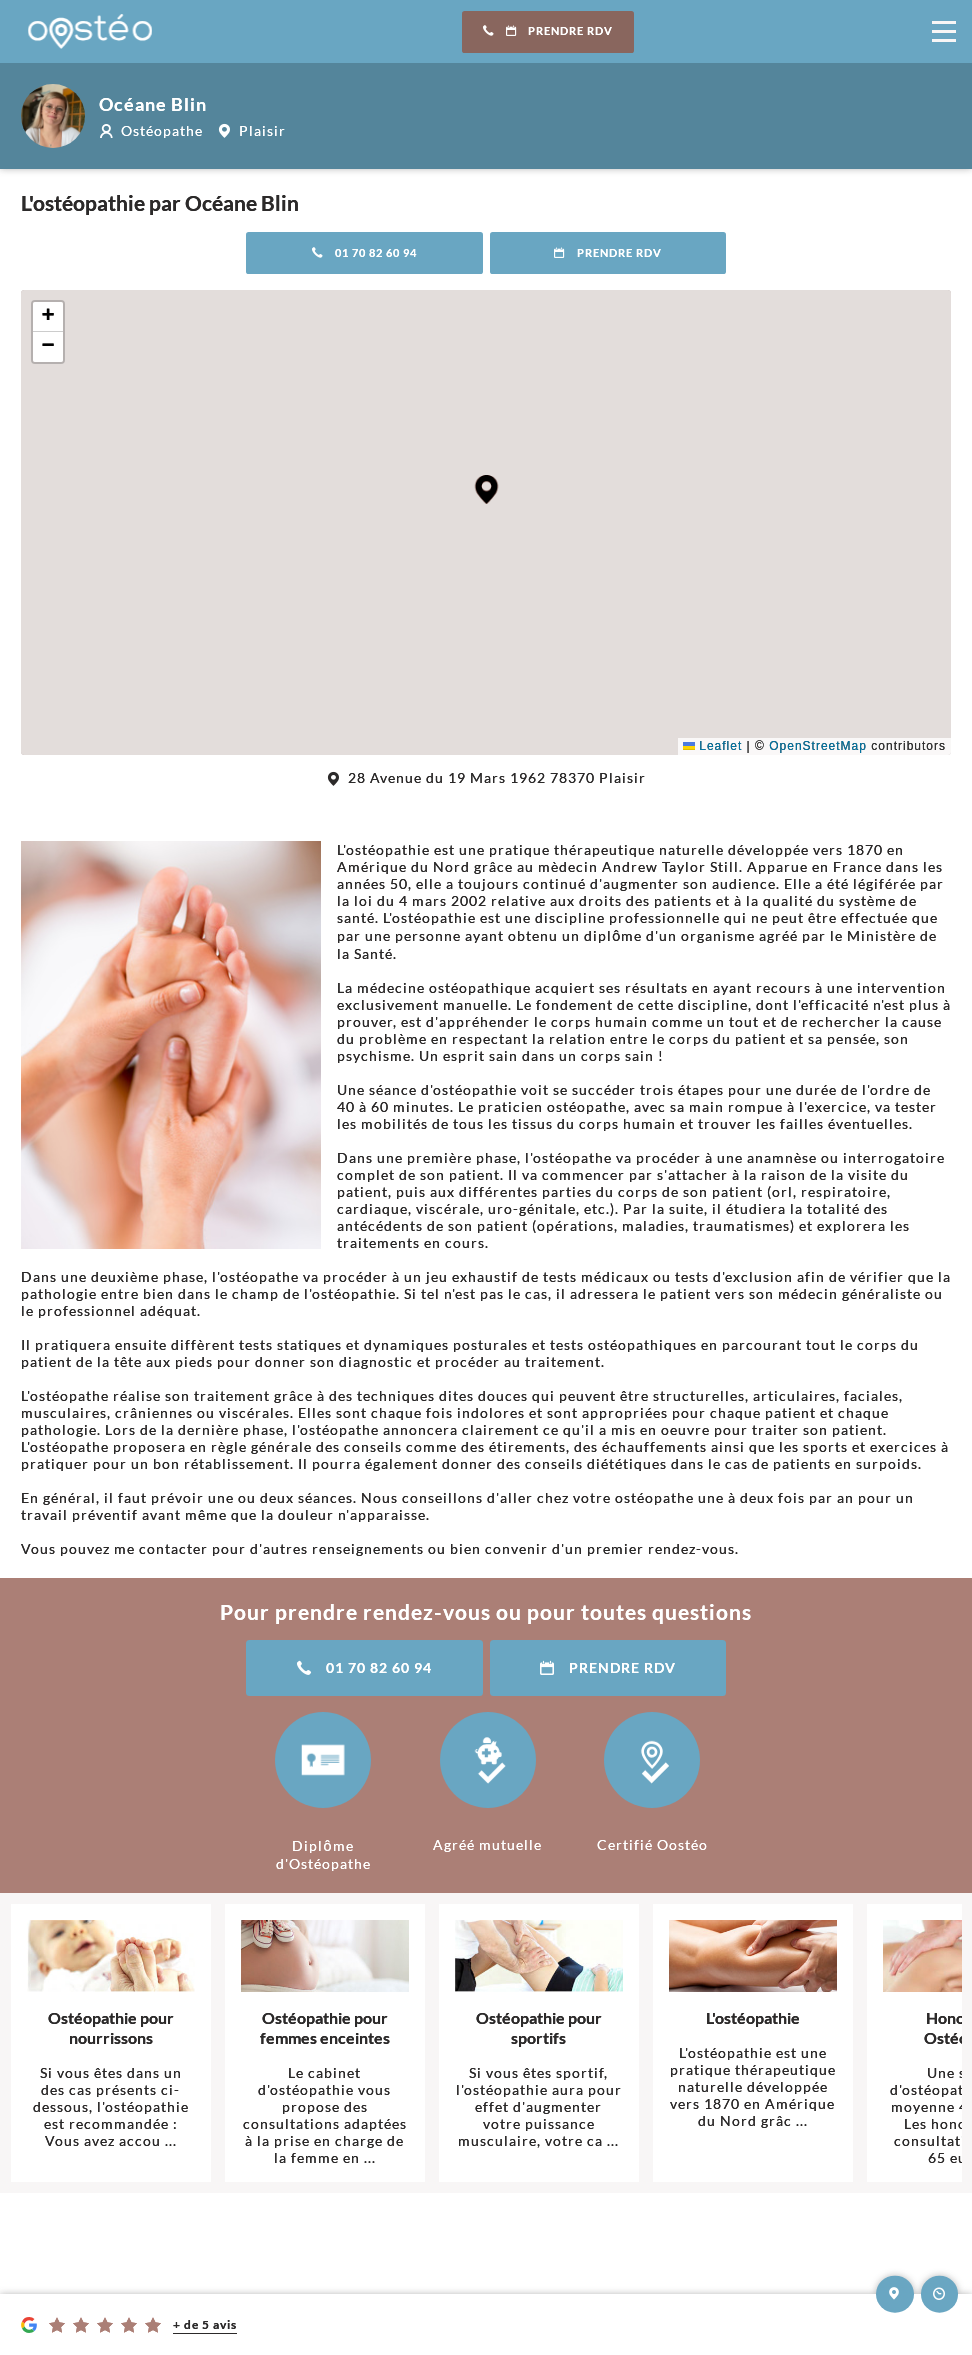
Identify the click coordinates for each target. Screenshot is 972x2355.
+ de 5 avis (205, 2324)
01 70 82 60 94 (364, 253)
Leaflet (712, 746)
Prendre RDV (548, 31)
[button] (486, 489)
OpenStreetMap (818, 746)
